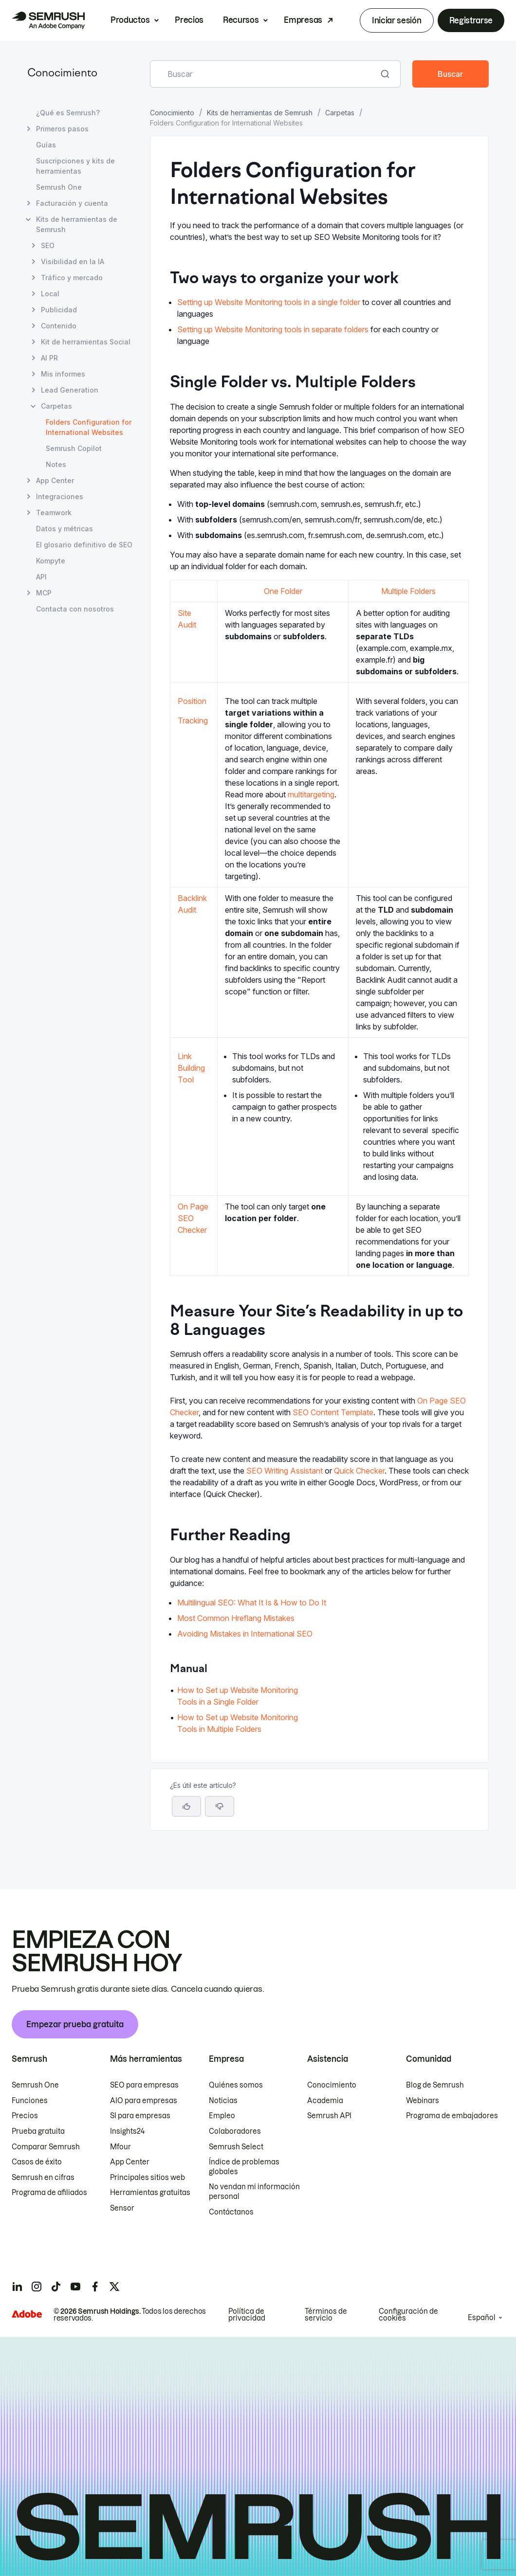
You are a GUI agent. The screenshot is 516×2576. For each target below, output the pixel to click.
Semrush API (329, 2116)
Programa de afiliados (49, 2193)
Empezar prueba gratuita (75, 2024)
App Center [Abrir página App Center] (55, 480)
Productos (130, 20)
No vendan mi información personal (254, 2191)
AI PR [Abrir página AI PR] (49, 358)
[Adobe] (27, 2314)
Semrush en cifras (43, 2177)
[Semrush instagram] (36, 2286)
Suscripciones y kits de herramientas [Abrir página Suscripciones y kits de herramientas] (75, 166)
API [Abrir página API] (41, 577)
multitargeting (311, 794)
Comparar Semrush (46, 2147)
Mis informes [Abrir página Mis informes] (63, 374)
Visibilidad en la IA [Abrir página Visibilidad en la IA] (72, 261)
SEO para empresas (144, 2085)
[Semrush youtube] (75, 2286)
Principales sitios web (147, 2177)
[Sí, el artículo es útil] (186, 1806)
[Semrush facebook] (95, 2286)
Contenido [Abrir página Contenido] (58, 326)
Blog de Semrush (435, 2085)
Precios (189, 20)
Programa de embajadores (452, 2116)
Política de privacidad (246, 2314)
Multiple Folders (408, 591)
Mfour (120, 2147)
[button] (219, 1806)
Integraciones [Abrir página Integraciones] (59, 496)
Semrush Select (236, 2147)
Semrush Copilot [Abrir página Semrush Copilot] (74, 448)
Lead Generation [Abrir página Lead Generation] (69, 390)
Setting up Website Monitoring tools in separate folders (273, 329)
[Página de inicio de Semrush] (48, 20)
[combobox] (265, 74)
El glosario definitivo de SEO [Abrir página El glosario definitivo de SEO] (84, 544)
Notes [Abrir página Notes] (56, 464)
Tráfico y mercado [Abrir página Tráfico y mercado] (72, 277)
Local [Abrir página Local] (50, 293)
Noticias (223, 2101)
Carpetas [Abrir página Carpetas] (56, 406)
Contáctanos (231, 2212)
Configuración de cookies (408, 2314)
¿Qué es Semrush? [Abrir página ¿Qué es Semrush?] (68, 112)
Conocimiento (62, 74)
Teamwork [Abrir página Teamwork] (54, 512)
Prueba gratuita (38, 2131)
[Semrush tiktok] (56, 2286)
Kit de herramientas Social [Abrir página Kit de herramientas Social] (85, 342)
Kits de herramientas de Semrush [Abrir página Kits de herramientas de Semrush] (76, 224)
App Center (129, 2162)
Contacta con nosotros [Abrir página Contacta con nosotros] (75, 609)
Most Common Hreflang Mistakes (236, 1618)
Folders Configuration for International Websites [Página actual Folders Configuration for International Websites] (88, 427)
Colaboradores (235, 2131)
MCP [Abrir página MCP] (44, 593)
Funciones (30, 2101)
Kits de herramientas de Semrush (260, 112)
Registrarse (471, 20)
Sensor (122, 2208)
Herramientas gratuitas (150, 2193)
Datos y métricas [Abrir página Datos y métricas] (64, 528)
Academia (325, 2101)
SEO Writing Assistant (284, 1471)
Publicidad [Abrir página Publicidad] (59, 310)
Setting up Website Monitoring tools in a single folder (268, 302)
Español (482, 2318)
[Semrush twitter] (114, 2286)
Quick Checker (359, 1471)
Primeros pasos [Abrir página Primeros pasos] (62, 129)
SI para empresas (140, 2116)
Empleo (222, 2116)
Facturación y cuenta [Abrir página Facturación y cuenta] (72, 203)
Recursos (240, 20)
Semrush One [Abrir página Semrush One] (59, 187)
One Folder (283, 591)
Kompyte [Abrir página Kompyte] (50, 561)
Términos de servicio (326, 2314)
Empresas (303, 20)
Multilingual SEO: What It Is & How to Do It (251, 1602)
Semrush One (35, 2085)
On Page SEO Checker (193, 1218)
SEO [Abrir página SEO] (48, 245)
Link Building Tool (191, 1067)
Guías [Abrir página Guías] (46, 145)
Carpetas (339, 112)
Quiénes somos (236, 2085)
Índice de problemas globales (244, 2167)
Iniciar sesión (397, 20)
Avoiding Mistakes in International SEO (245, 1634)
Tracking (193, 720)
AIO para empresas (143, 2101)
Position (192, 701)
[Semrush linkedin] (17, 2286)
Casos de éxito (37, 2162)
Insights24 (127, 2131)
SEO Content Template (333, 1412)
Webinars (422, 2101)
